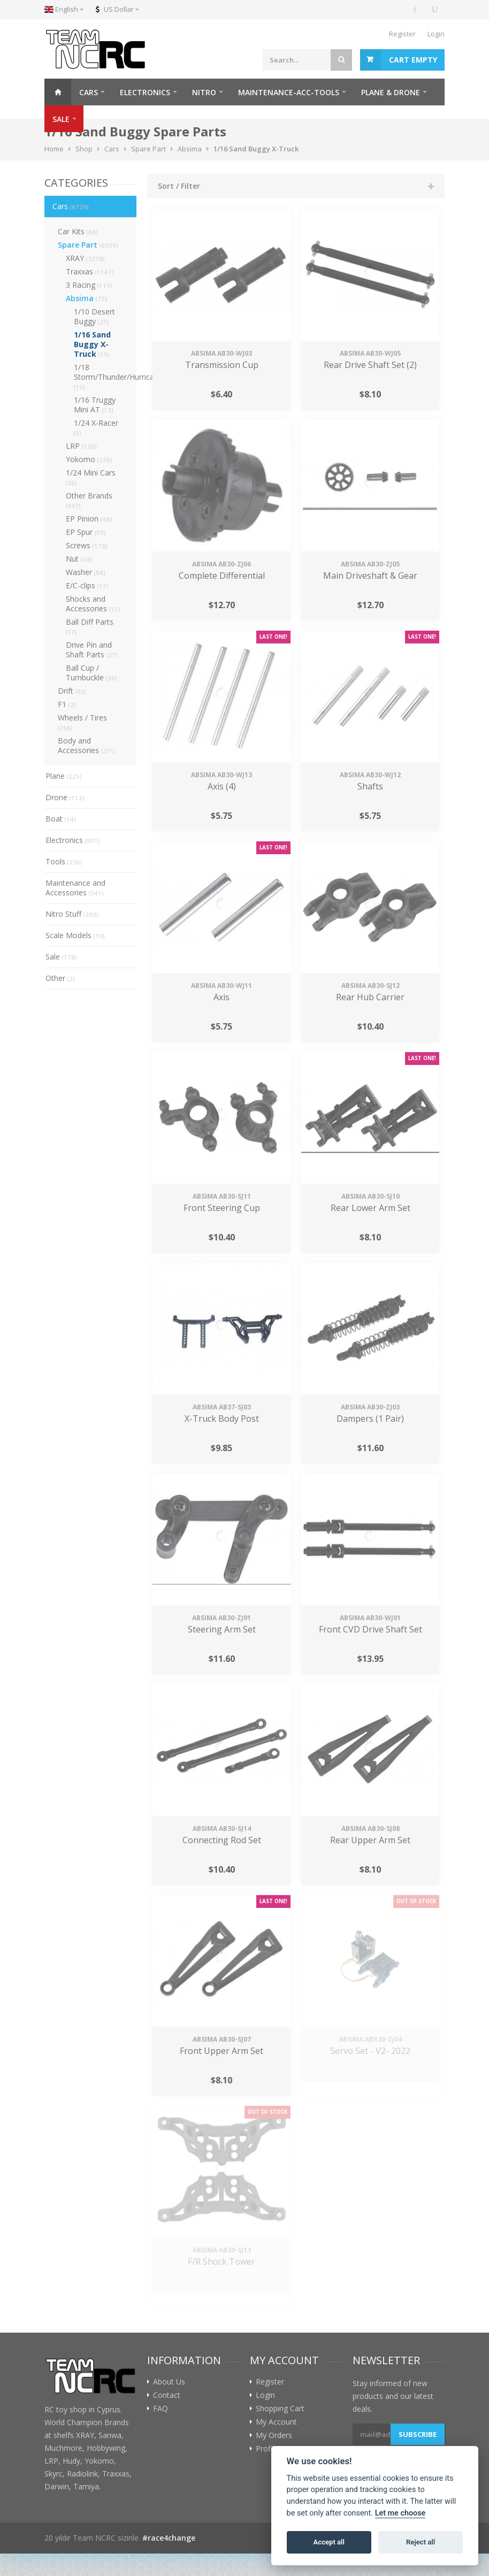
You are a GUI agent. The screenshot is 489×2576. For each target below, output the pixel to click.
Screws (87, 545)
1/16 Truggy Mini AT (95, 405)
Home (57, 92)
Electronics (72, 840)
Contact (166, 2395)
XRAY (85, 258)
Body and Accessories (87, 745)
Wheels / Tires (82, 722)
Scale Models (75, 935)
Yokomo (89, 459)
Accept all (329, 2542)
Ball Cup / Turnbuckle (91, 673)
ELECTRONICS (145, 92)
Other (60, 978)
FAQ (160, 2408)
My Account (276, 2422)
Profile (267, 2449)
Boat (60, 819)
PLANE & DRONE (390, 92)
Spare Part (88, 245)
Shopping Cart (280, 2408)
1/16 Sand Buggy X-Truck (92, 344)
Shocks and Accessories (93, 604)
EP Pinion (89, 518)
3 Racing (89, 285)
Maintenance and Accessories (75, 888)
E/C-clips (87, 585)
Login (436, 34)
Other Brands (89, 500)
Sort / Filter (179, 186)
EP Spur (86, 532)
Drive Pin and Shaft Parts (92, 650)
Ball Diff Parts (89, 626)
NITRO (204, 92)
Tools (63, 861)
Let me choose (400, 2513)
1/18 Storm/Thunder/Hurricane (105, 376)
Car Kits (78, 231)
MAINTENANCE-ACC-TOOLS (288, 92)
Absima (86, 298)
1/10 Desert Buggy (94, 316)
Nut (79, 559)
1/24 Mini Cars (91, 477)
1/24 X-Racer (96, 427)
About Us (169, 2382)
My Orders (274, 2435)
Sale (61, 957)
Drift (72, 691)
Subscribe (418, 2434)
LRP (81, 446)
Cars (70, 206)
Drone (65, 797)
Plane (63, 776)
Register (402, 34)
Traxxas (90, 271)
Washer (85, 572)
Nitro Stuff (71, 914)
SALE (61, 119)
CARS (88, 92)
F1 (67, 704)
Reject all (420, 2542)
